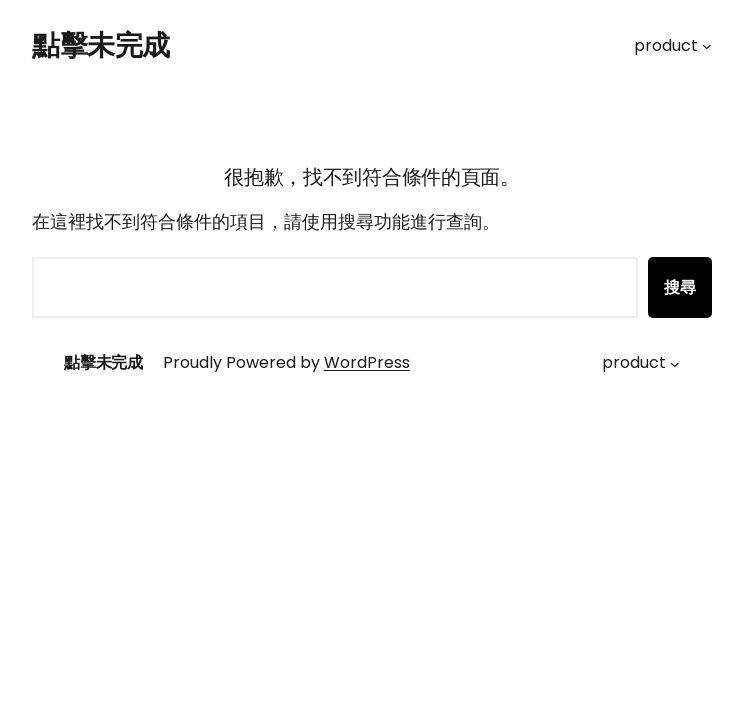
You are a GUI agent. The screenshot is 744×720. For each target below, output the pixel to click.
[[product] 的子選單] (707, 46)
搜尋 (680, 287)
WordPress (367, 362)
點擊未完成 (101, 45)
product (666, 45)
